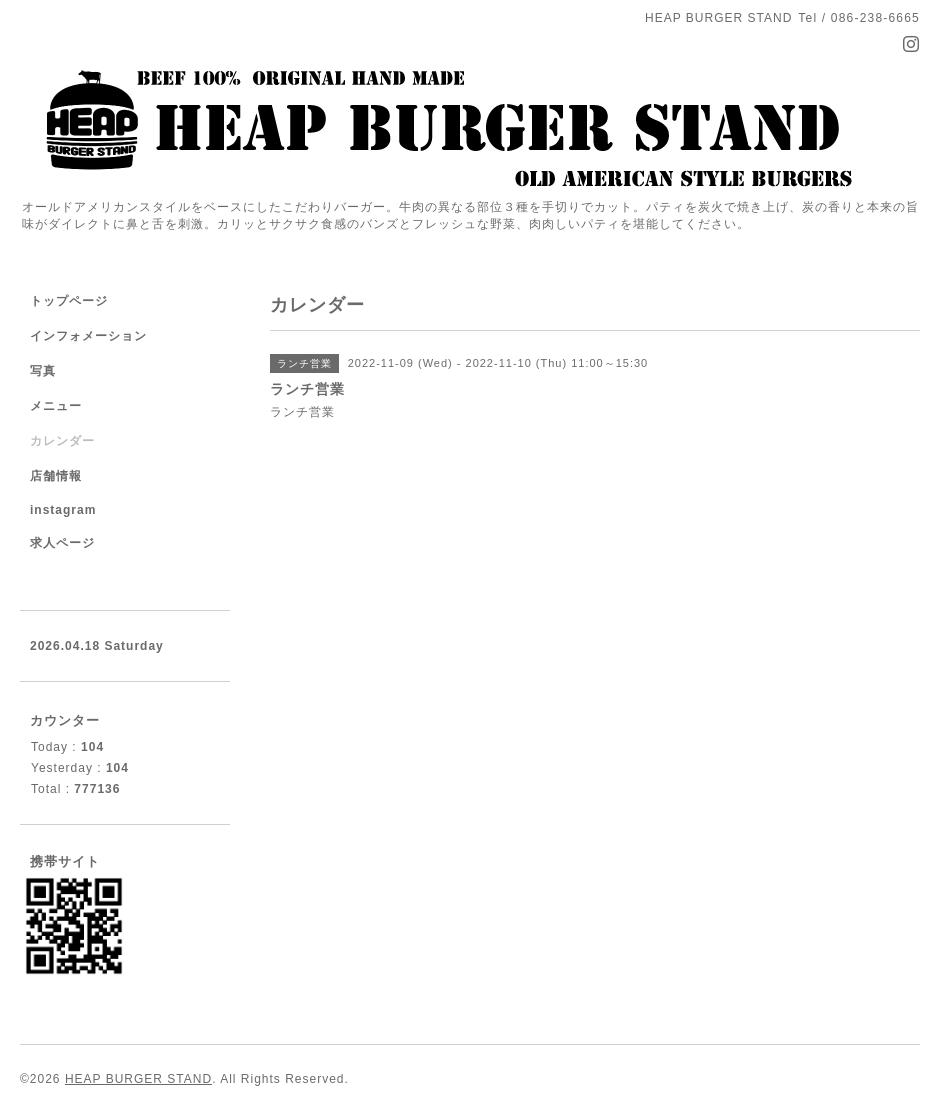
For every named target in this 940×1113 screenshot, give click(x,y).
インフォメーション (88, 336)
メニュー (56, 406)
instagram (63, 510)
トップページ (69, 301)
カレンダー (62, 441)
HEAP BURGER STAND (138, 1079)
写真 (43, 371)
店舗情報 (56, 476)
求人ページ (62, 543)
